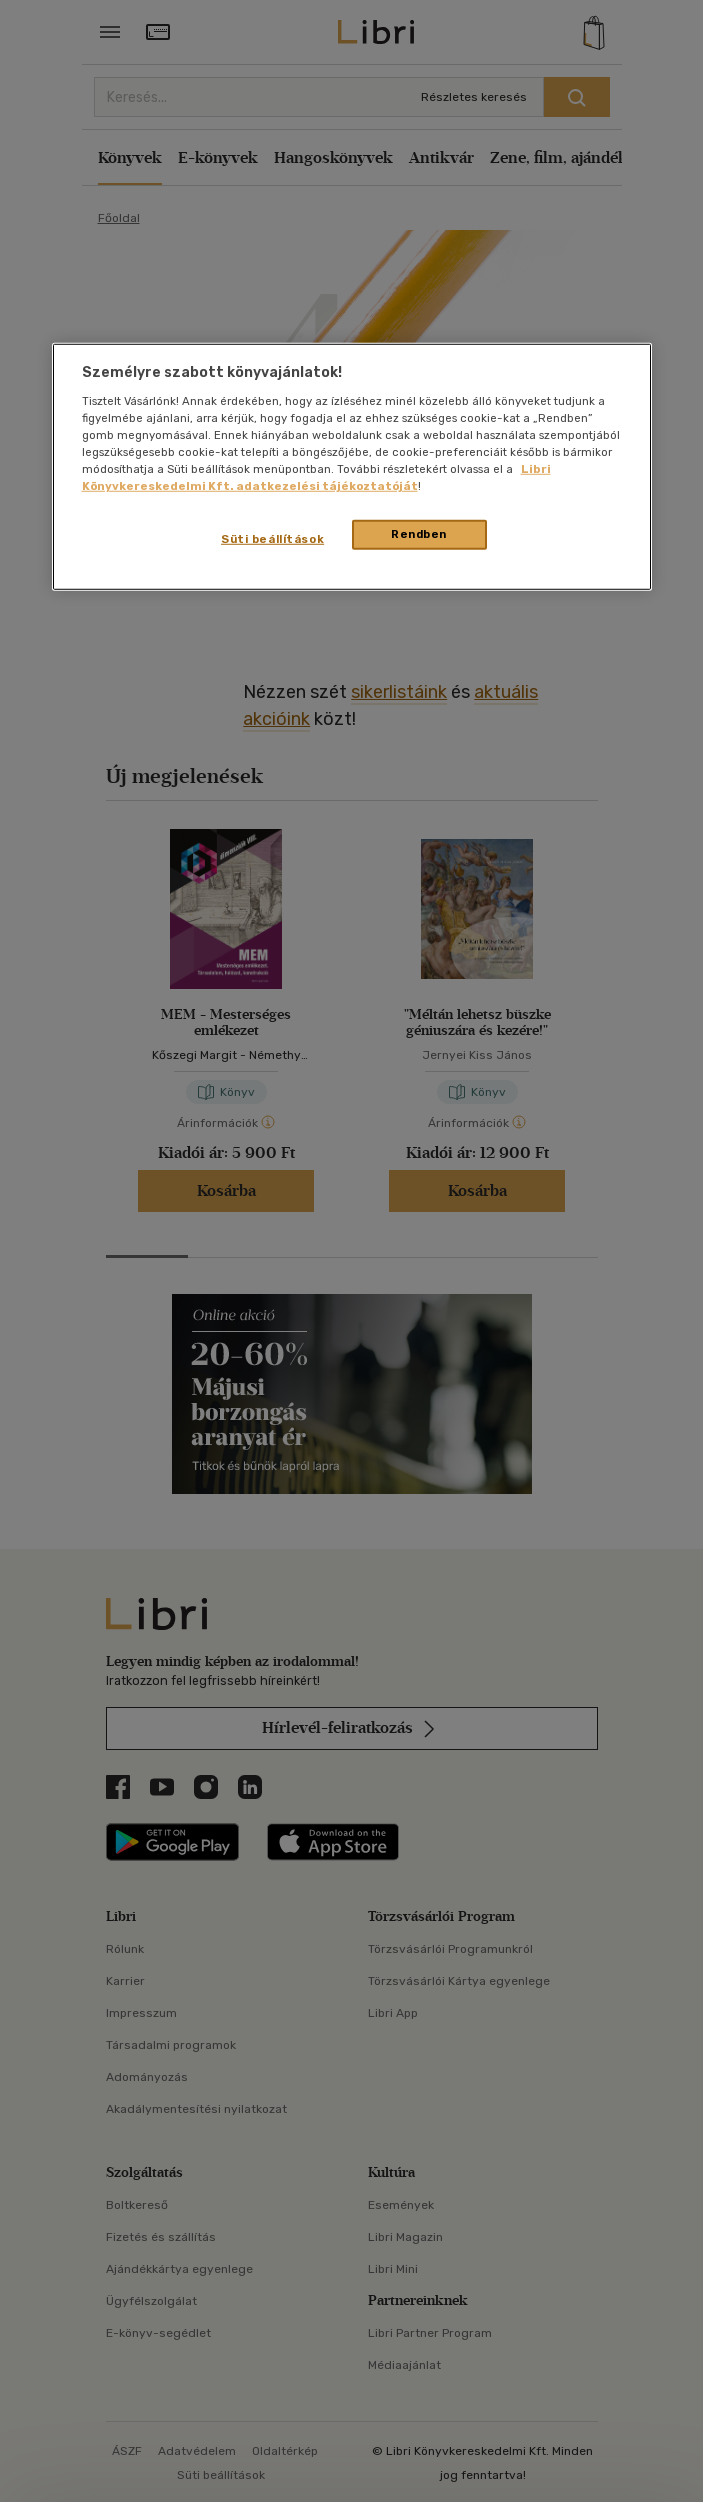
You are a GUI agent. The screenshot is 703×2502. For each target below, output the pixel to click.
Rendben (419, 534)
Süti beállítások (272, 539)
